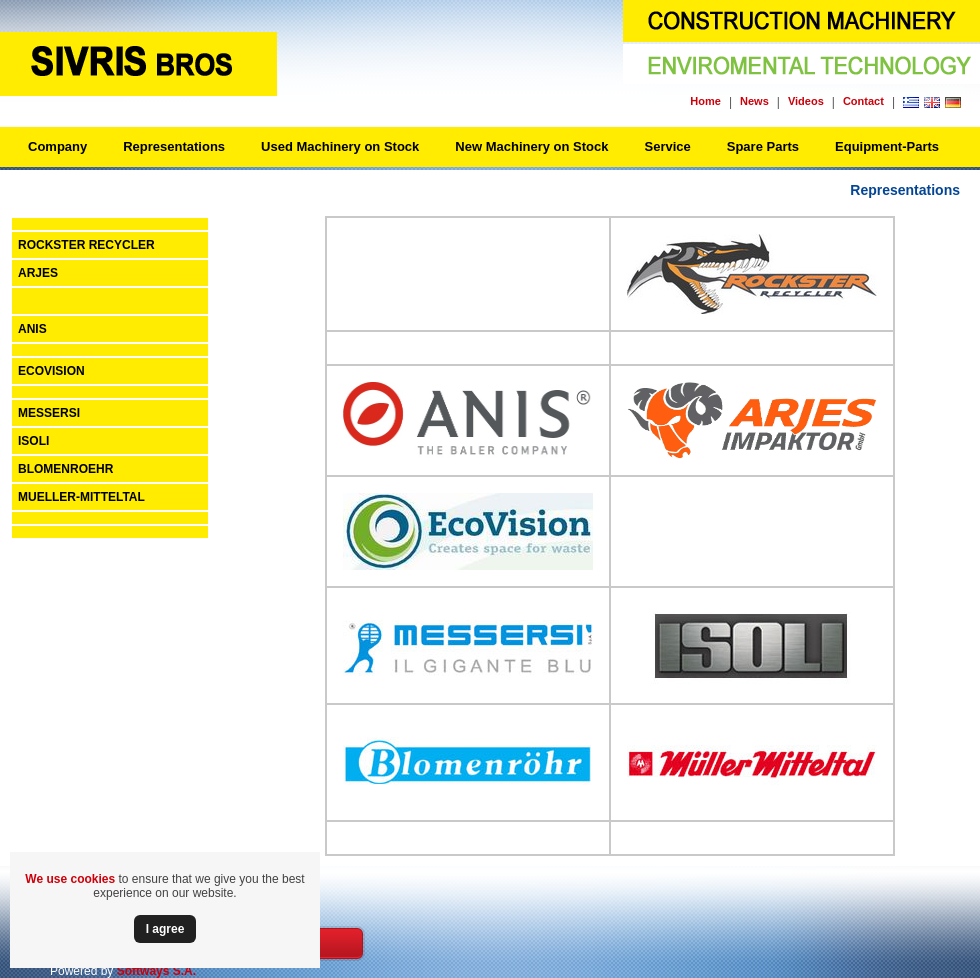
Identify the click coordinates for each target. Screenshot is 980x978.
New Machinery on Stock (531, 146)
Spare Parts (763, 146)
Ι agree (165, 929)
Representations (174, 146)
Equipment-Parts (887, 146)
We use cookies (70, 879)
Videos (806, 101)
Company (57, 146)
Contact (863, 101)
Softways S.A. (156, 971)
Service (667, 146)
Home (705, 101)
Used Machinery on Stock (340, 146)
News (754, 101)
